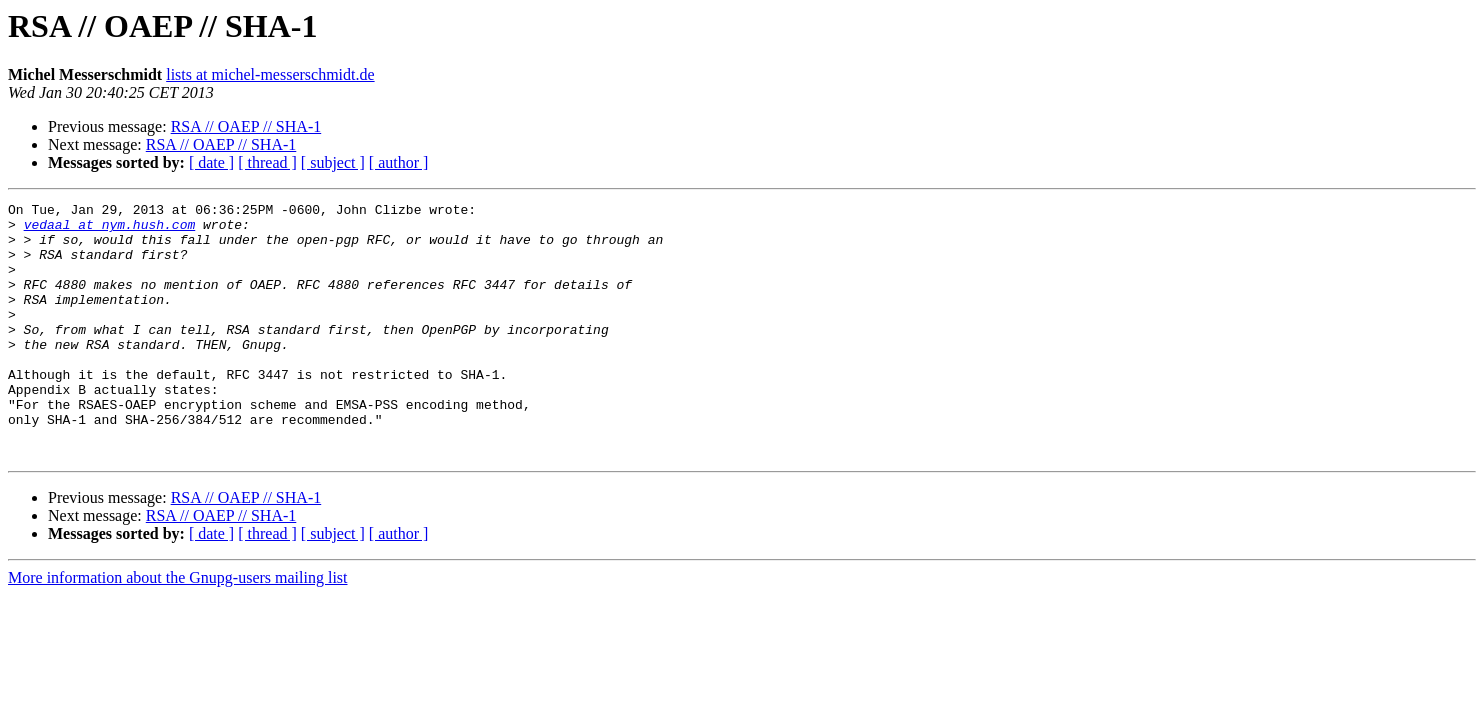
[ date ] (211, 162)
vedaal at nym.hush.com (110, 230)
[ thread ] (267, 162)
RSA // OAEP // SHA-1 (246, 126)
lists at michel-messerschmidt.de (270, 74)
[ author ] (399, 162)
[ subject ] (333, 162)
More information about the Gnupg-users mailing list (178, 628)
